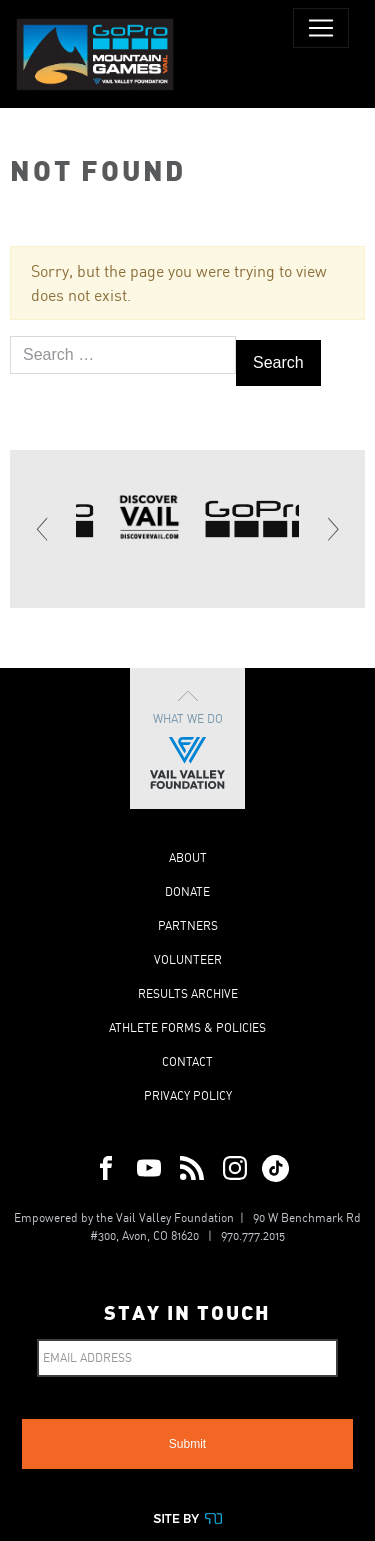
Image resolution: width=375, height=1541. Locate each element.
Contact (187, 1061)
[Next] (332, 529)
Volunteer (188, 959)
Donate (187, 891)
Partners (188, 925)
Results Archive (188, 993)
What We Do (187, 738)
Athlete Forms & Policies (187, 1027)
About (188, 857)
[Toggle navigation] (321, 28)
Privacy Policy (188, 1095)
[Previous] (43, 529)
